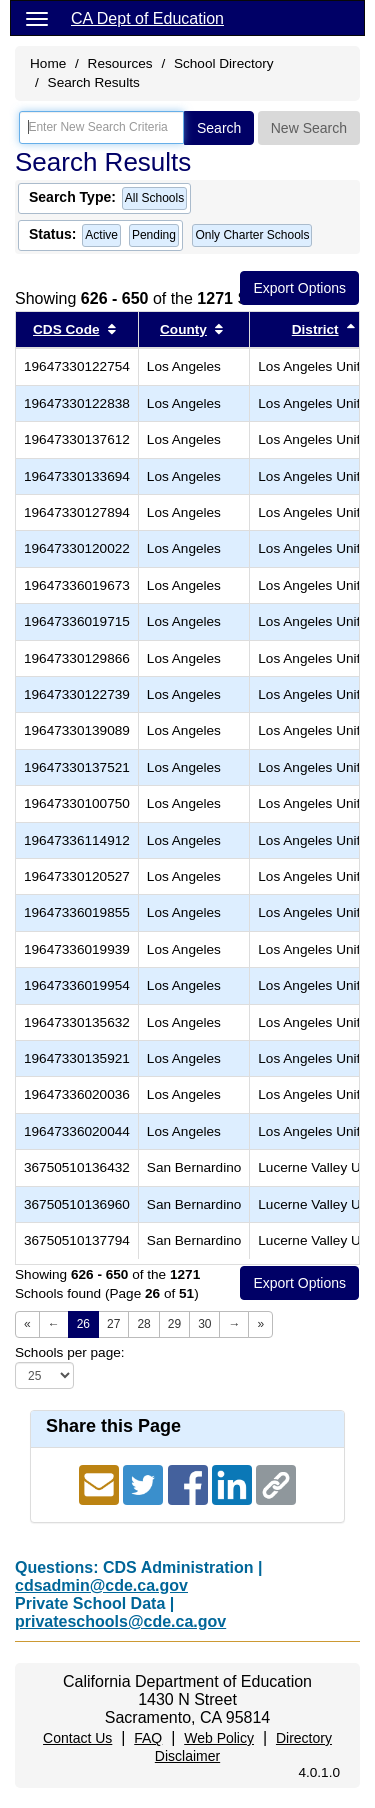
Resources (120, 63)
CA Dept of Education (147, 18)
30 (204, 1324)
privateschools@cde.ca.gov (120, 1621)
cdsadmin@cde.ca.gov (101, 1585)
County (183, 329)
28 (143, 1324)
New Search (309, 128)
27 (113, 1324)
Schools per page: (70, 1352)
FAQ (148, 1738)
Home (48, 63)
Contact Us (77, 1738)
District (315, 329)
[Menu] (37, 18)
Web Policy (219, 1738)
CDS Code (66, 329)
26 (83, 1324)
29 (174, 1324)
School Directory (224, 63)
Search (219, 128)
